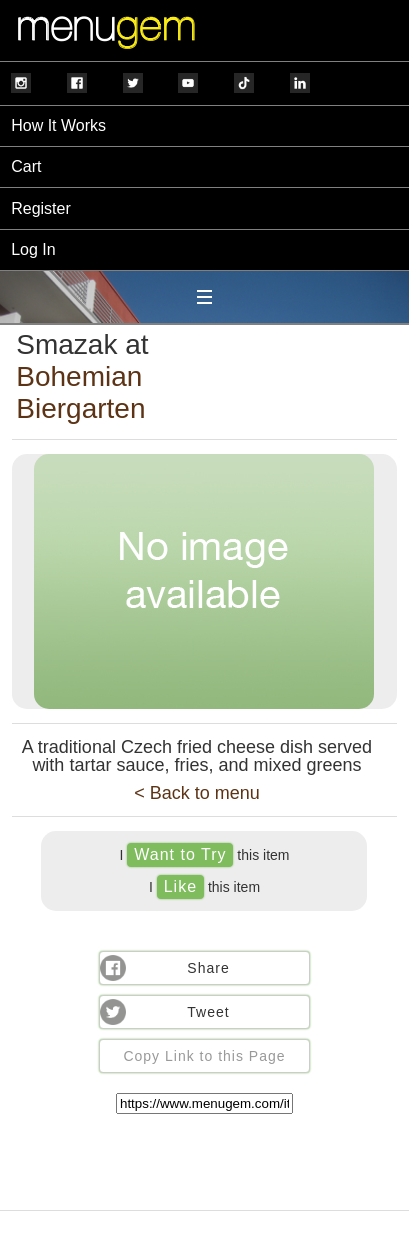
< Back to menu (197, 793)
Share (208, 968)
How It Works (58, 125)
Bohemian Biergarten (80, 392)
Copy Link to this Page (204, 1056)
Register (41, 208)
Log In (33, 249)
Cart (26, 166)
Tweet (208, 1012)
